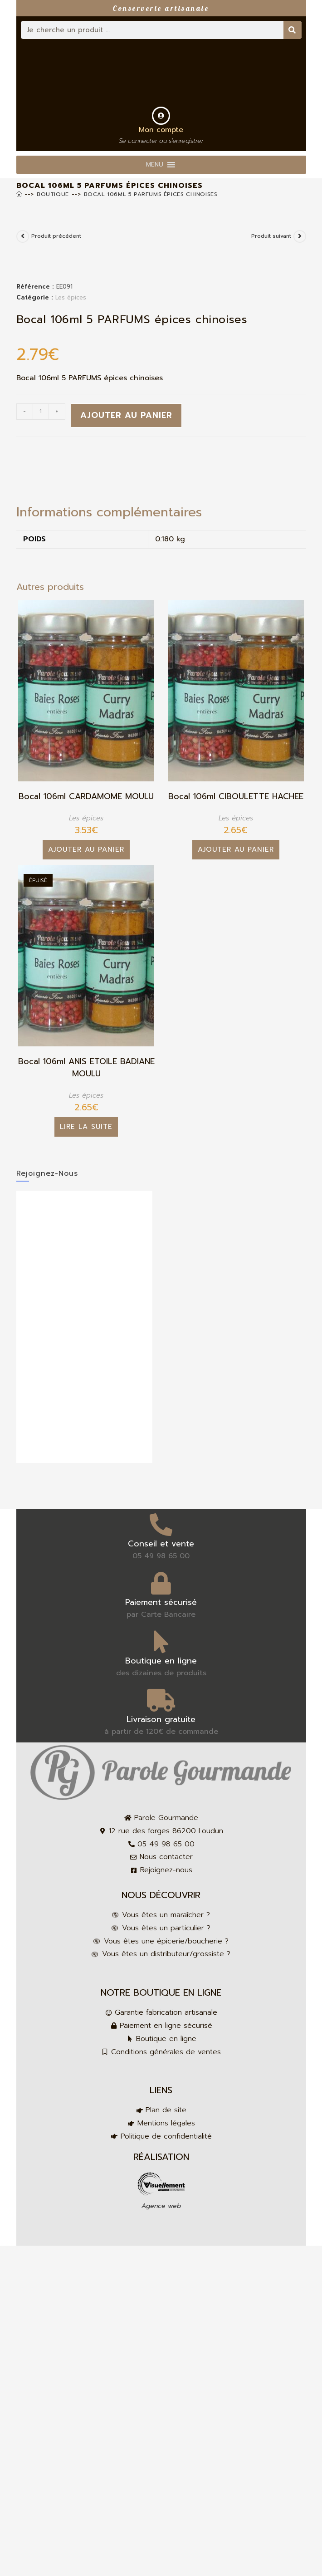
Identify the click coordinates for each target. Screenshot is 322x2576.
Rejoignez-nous (47, 1173)
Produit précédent (56, 236)
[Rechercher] (292, 30)
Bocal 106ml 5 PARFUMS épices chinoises (151, 194)
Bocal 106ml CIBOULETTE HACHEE (235, 796)
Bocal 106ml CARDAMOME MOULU (86, 796)
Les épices (70, 297)
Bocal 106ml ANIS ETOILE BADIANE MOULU (86, 1067)
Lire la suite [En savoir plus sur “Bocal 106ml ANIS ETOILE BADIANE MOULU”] (86, 1127)
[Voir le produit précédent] (22, 236)
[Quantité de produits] (41, 411)
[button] (154, 165)
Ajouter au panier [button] (86, 849)
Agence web (161, 2206)
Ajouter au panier (126, 415)
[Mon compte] (161, 116)
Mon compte (161, 129)
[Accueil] (19, 194)
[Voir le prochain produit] (299, 236)
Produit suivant (271, 236)
